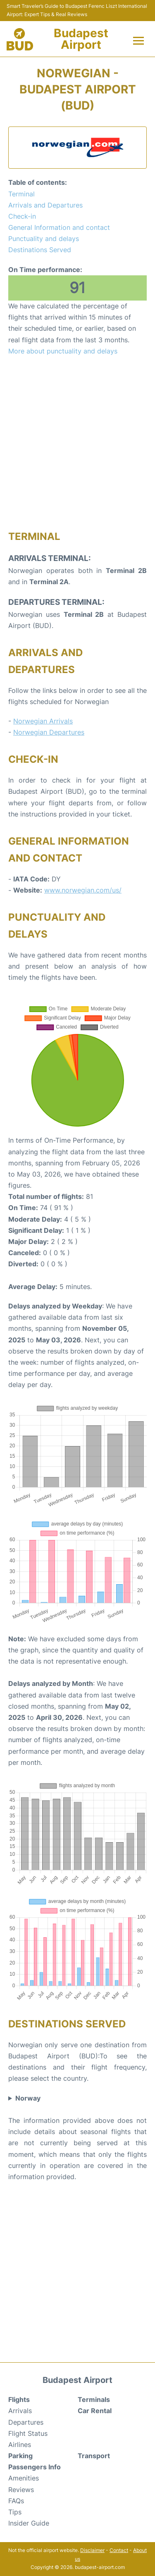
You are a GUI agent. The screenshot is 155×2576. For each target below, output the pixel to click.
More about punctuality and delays (62, 351)
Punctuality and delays (43, 238)
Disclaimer (92, 2550)
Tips (14, 2512)
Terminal (21, 194)
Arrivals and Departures (45, 205)
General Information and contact (59, 227)
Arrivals (20, 2410)
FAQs (16, 2501)
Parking (20, 2456)
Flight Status (28, 2433)
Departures (25, 2422)
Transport (94, 2456)
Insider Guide (28, 2523)
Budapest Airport (81, 38)
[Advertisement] (77, 442)
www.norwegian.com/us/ (83, 890)
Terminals (94, 2399)
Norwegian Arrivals (43, 721)
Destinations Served (39, 250)
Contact (119, 2550)
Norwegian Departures (48, 732)
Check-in (22, 216)
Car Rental (95, 2410)
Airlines (19, 2444)
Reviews (21, 2489)
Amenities (23, 2478)
